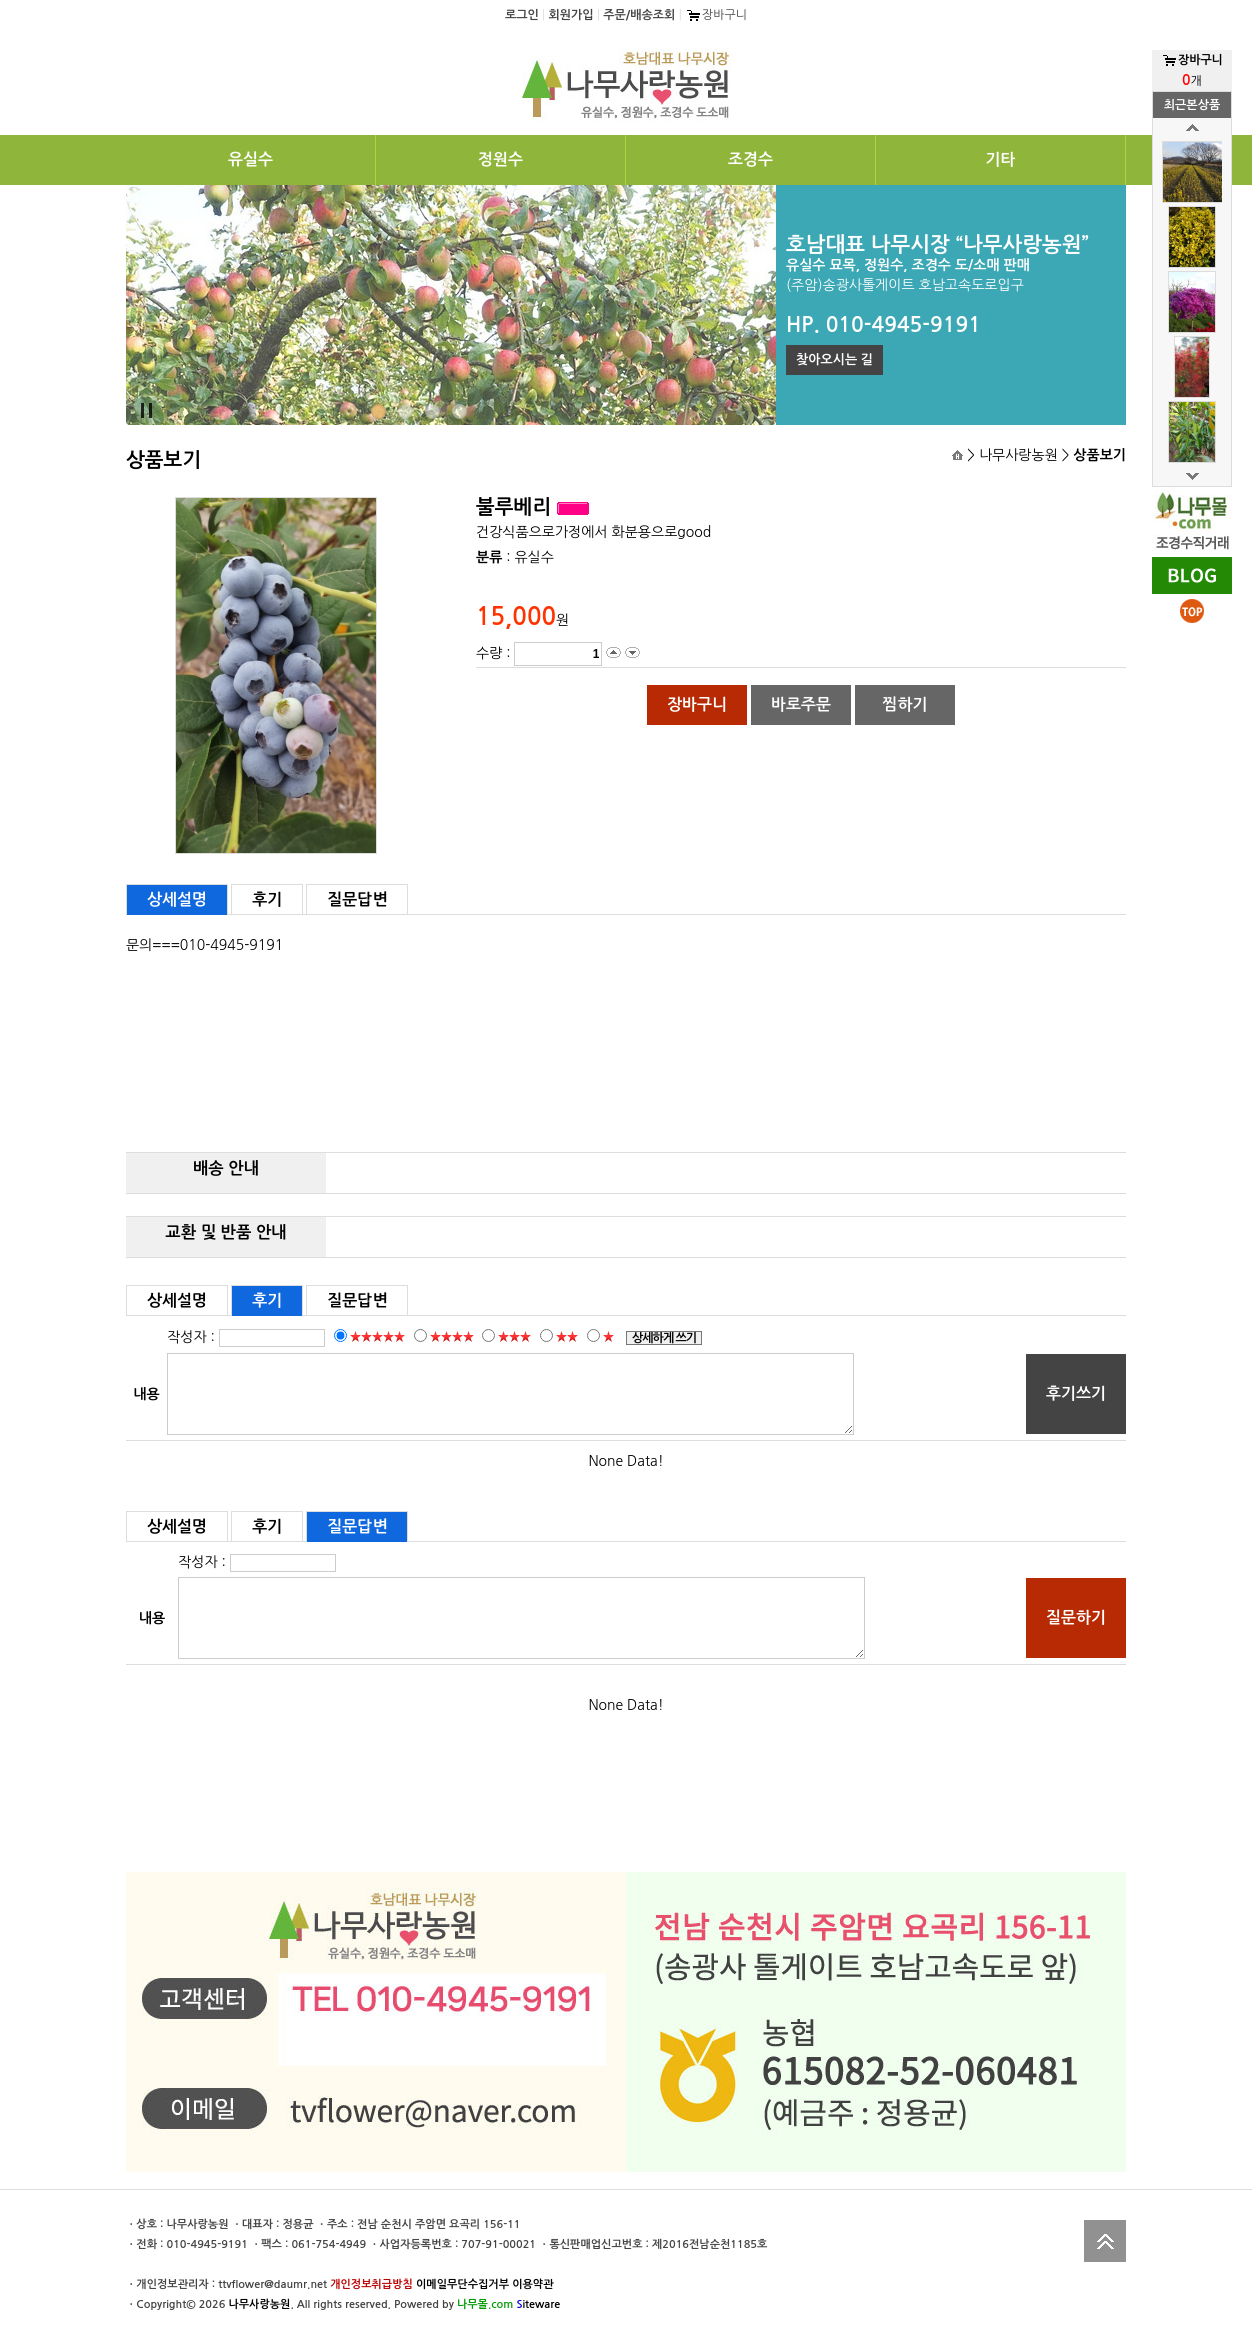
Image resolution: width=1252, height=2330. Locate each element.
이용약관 (532, 2284)
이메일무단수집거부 (462, 2284)
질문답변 (357, 899)
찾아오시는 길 (834, 359)
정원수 (500, 159)
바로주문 (801, 704)
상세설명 (177, 899)
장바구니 (716, 15)
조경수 (750, 159)
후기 (267, 899)
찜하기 (904, 704)
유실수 (250, 159)
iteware (538, 2304)
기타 (1000, 159)
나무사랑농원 (259, 2304)
